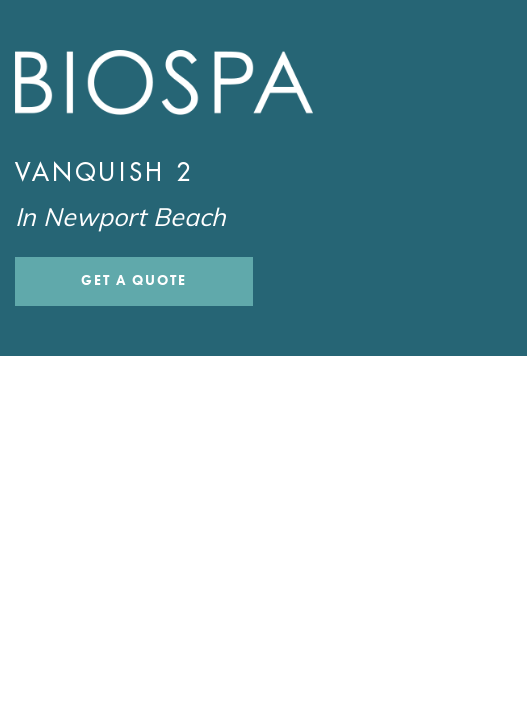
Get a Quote (134, 280)
